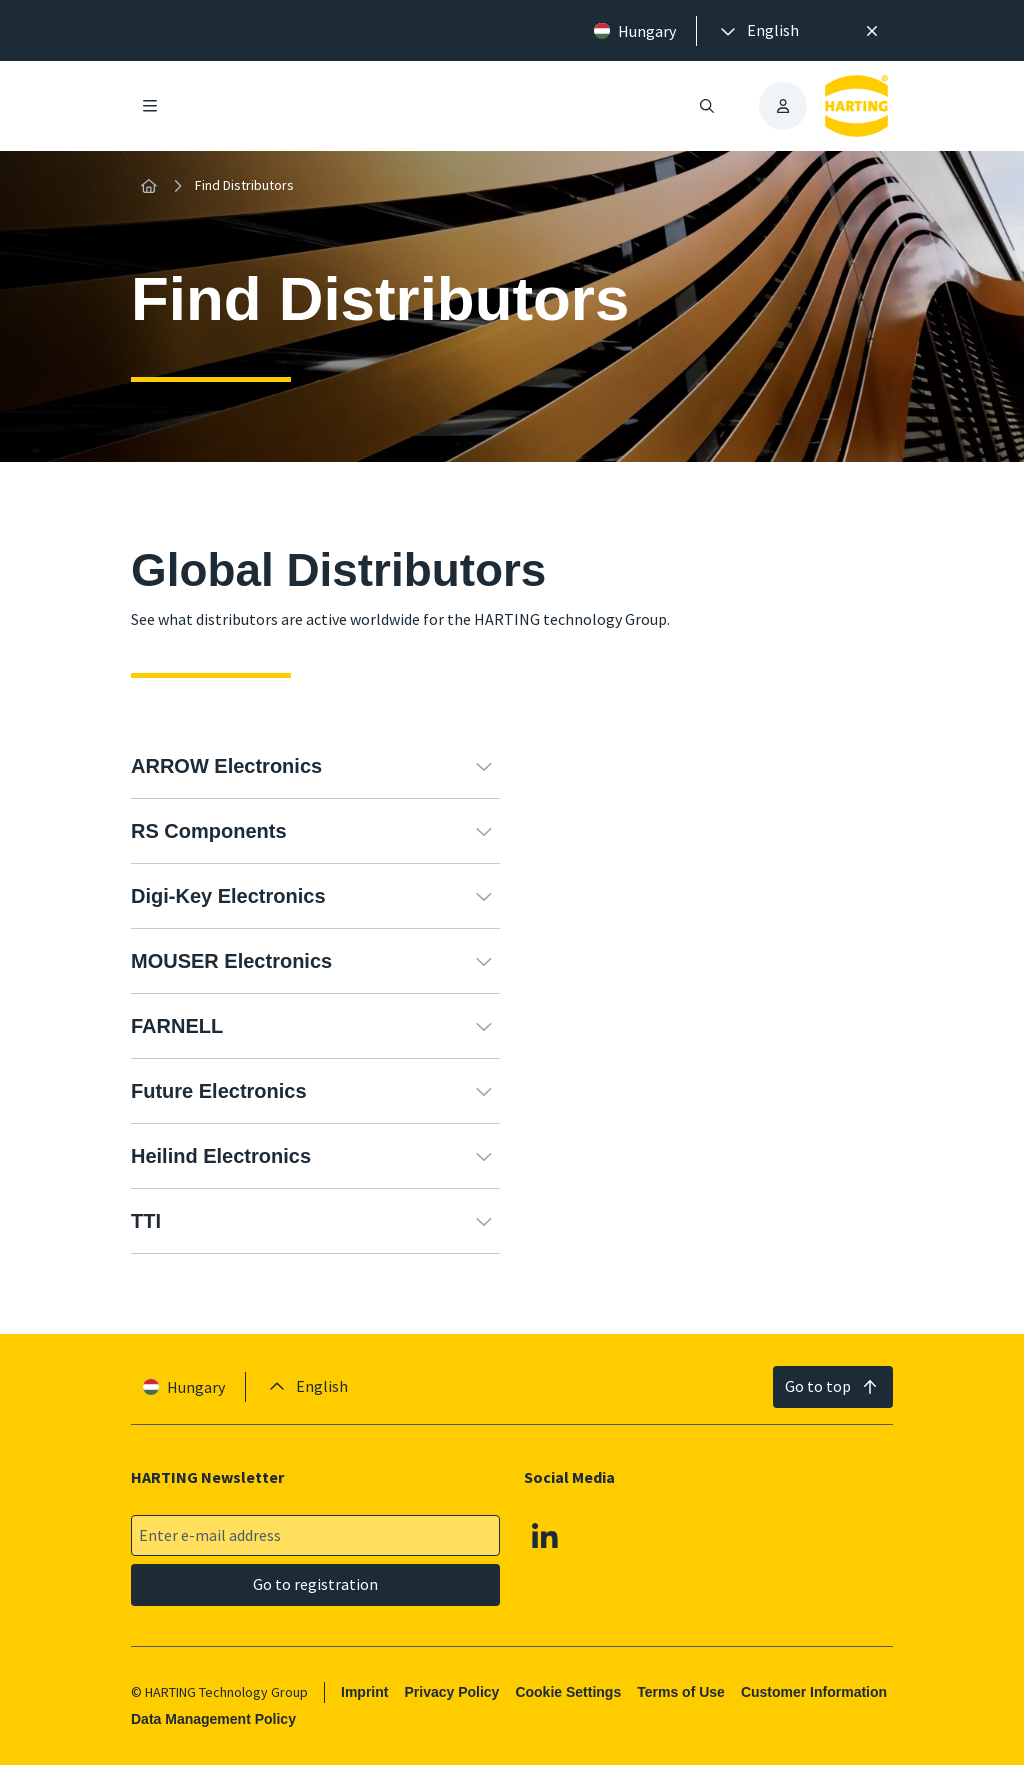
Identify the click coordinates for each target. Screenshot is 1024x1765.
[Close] (872, 31)
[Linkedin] (545, 1536)
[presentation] (758, 31)
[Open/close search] (707, 106)
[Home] (149, 186)
